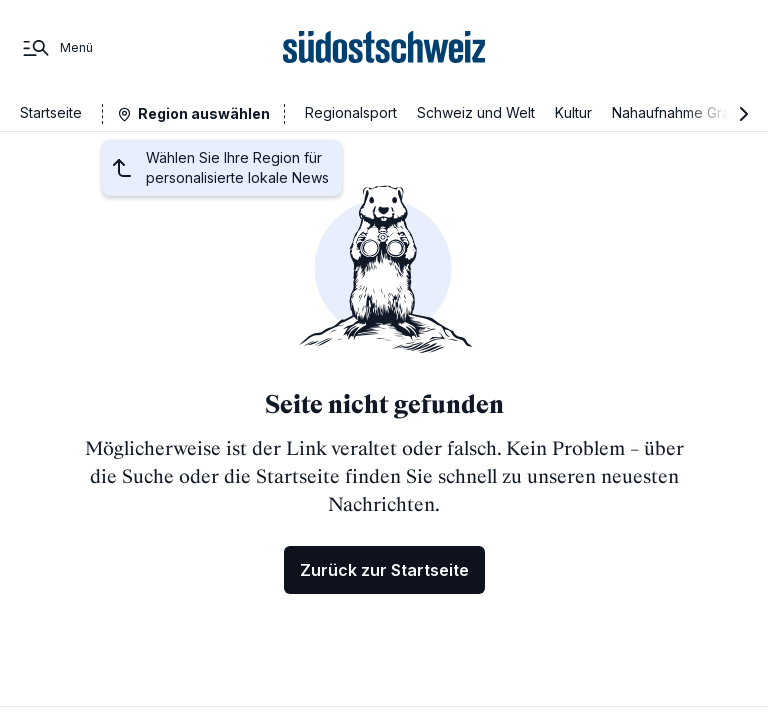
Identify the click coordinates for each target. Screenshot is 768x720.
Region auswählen (204, 113)
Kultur (573, 112)
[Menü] (56, 48)
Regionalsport (351, 112)
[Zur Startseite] (384, 48)
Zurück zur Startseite (384, 570)
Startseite (51, 112)
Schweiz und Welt (476, 112)
